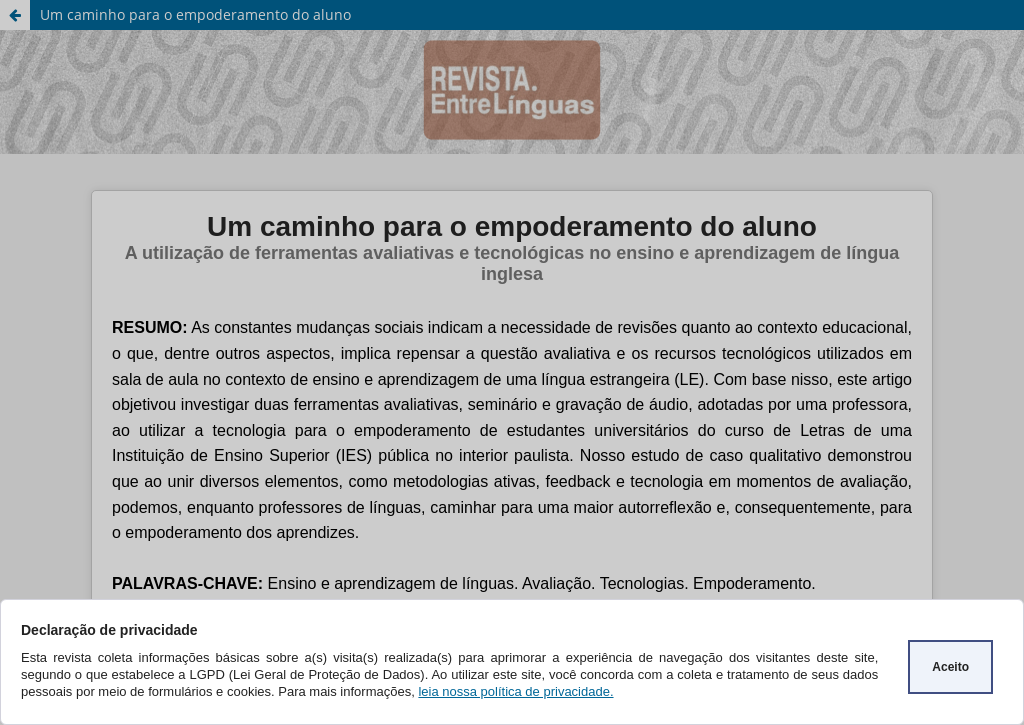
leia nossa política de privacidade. (515, 691)
